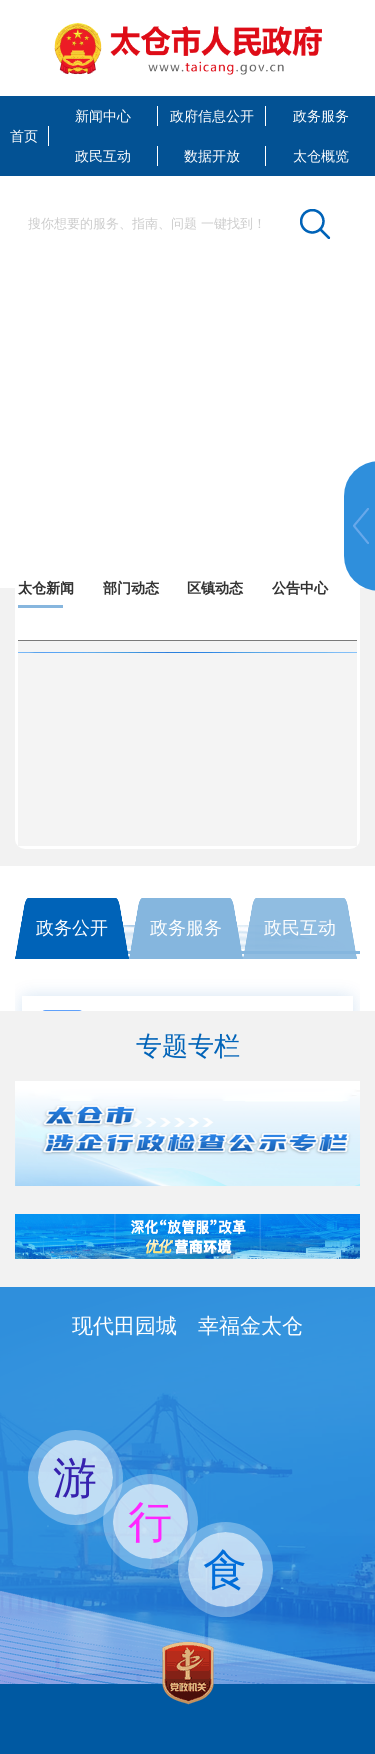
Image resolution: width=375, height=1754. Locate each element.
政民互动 (103, 156)
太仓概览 (321, 156)
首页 (24, 136)
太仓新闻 (46, 588)
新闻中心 (103, 116)
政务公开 (72, 928)
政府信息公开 (212, 116)
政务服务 (321, 116)
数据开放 (212, 156)
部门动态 (131, 588)
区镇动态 (215, 588)
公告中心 (300, 588)
